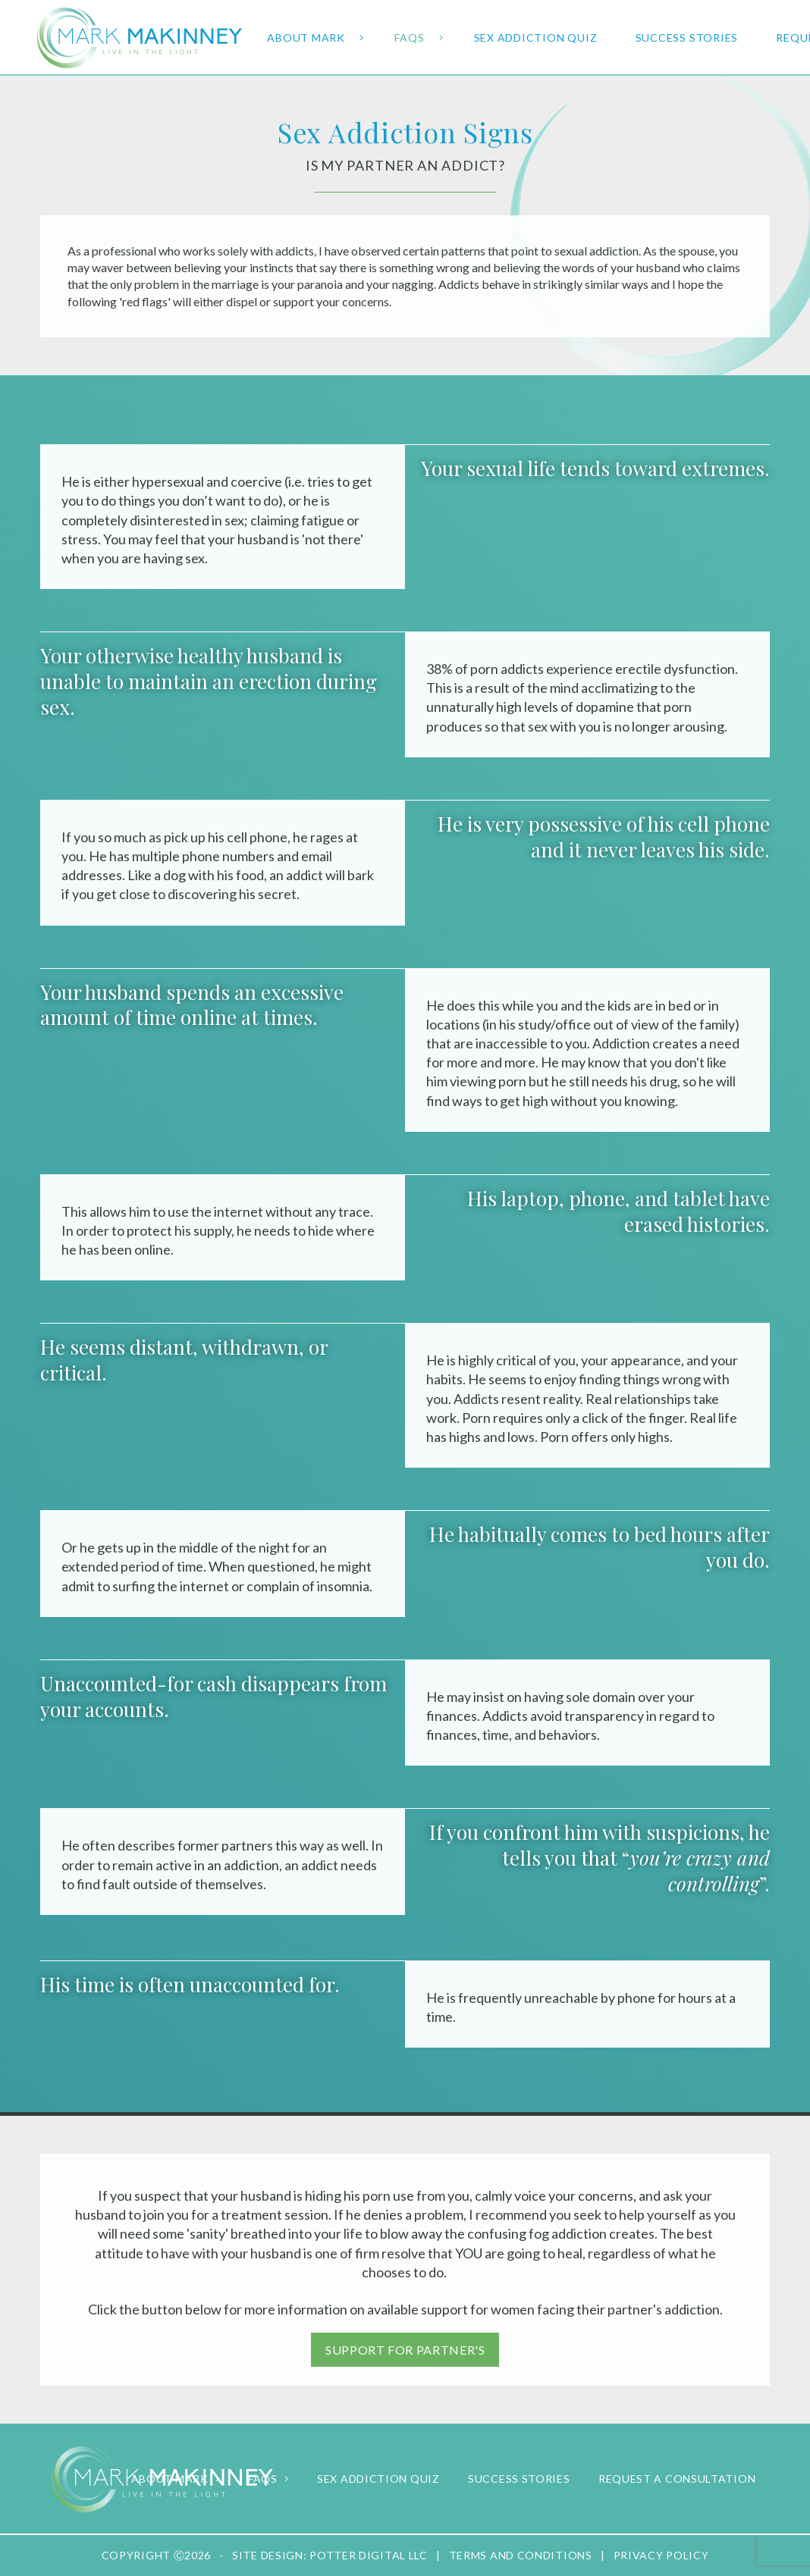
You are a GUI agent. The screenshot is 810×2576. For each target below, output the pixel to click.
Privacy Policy (661, 2555)
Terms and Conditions (520, 2555)
